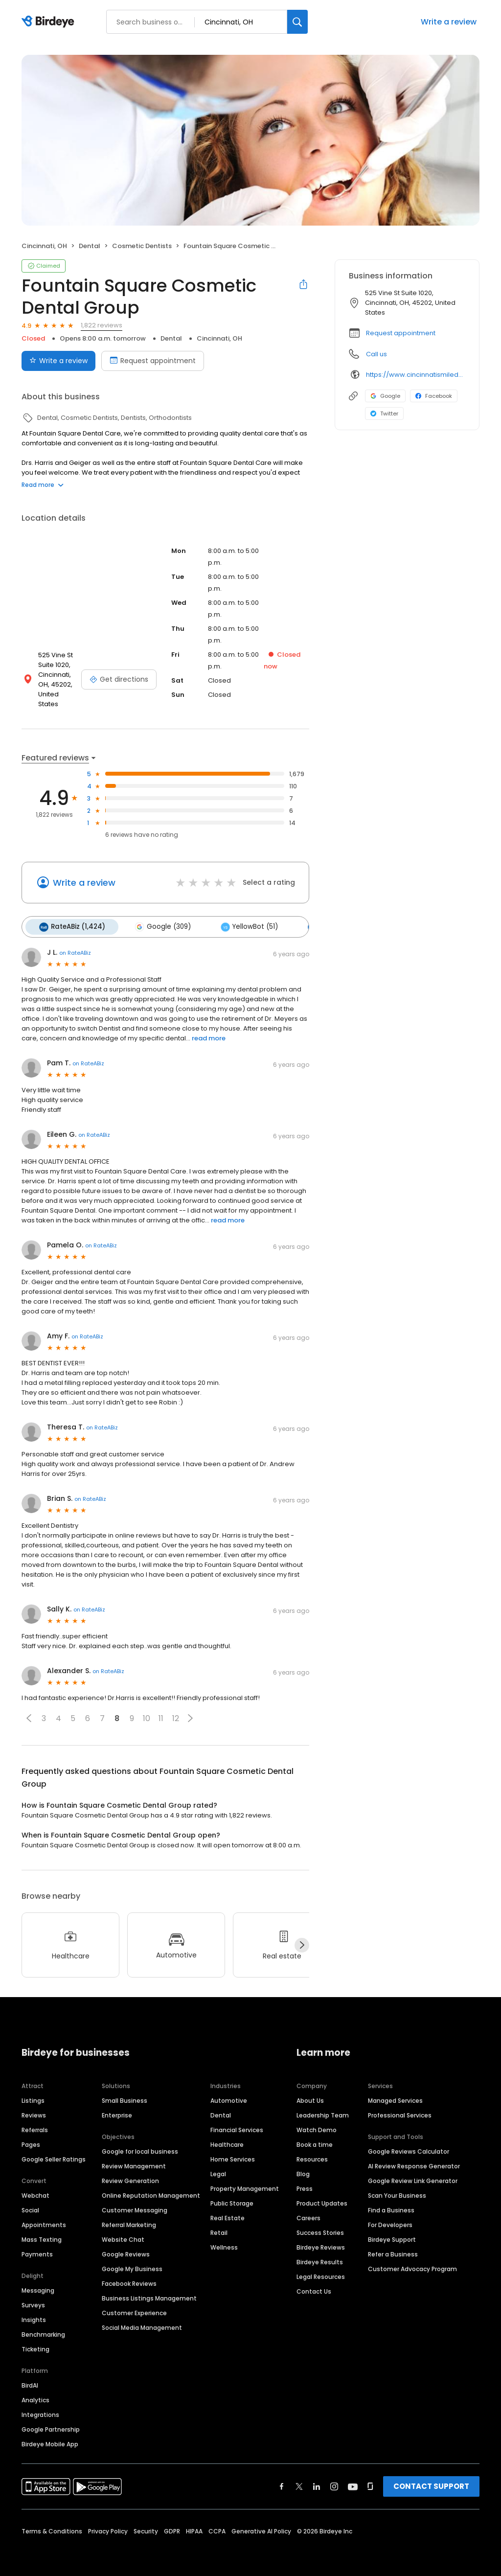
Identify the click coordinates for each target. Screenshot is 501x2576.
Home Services (232, 2152)
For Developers (390, 2218)
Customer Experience (134, 2306)
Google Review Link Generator (412, 2174)
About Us (310, 2094)
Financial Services (236, 2123)
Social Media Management (142, 2321)
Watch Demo (316, 2123)
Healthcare (227, 2138)
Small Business (124, 2094)
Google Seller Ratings (54, 2152)
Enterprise (117, 2108)
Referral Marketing (129, 2218)
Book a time (314, 2138)
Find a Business (391, 2203)
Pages (31, 2138)
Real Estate (227, 2211)
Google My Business (132, 2262)
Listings (33, 2094)
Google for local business (140, 2144)
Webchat (35, 2189)
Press (304, 2182)
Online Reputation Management (151, 2189)
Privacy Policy (108, 2524)
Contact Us (313, 2284)
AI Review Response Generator (414, 2159)
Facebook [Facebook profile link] (433, 396)
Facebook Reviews (129, 2277)
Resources (312, 2152)
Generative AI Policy (261, 2524)
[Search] (297, 22)
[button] (29, 1711)
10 (146, 1711)
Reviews (34, 2108)
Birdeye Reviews (320, 2240)
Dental (220, 2108)
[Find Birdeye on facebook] (282, 2479)
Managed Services (395, 2094)
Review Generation (130, 2174)
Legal (218, 2167)
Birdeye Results (319, 2255)
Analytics (35, 2393)
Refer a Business (393, 2247)
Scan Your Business (397, 2189)
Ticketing (35, 2342)
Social (30, 2203)
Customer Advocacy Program (412, 2262)
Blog (303, 2167)
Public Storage (231, 2196)
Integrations (40, 2408)
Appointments (44, 2218)
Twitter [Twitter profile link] (384, 413)
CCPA (217, 2524)
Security (146, 2524)
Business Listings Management (149, 2291)
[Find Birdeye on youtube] (353, 2479)
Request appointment (400, 333)
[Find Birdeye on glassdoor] (370, 2479)
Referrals (35, 2123)
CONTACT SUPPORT (431, 2479)
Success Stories (320, 2226)
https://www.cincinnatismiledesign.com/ (415, 374)
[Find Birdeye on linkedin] (316, 2479)
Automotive (228, 2094)
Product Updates (321, 2196)
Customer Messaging (134, 2203)
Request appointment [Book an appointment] (153, 361)
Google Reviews (126, 2247)
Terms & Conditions (52, 2524)
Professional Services (400, 2108)
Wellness (224, 2240)
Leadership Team (322, 2108)
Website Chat (123, 2233)
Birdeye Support (392, 2233)
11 (161, 1711)
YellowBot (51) (245, 920)
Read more (43, 485)
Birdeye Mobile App (50, 2437)
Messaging (38, 2283)
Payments (37, 2247)
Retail (219, 2226)
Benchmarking (43, 2327)
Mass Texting (42, 2233)
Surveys (33, 2298)
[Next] (302, 1938)
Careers (308, 2211)
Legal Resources (320, 2270)
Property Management (244, 2182)
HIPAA (194, 2524)
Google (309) (160, 920)
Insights (34, 2313)
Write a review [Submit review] (58, 361)
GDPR (172, 2524)
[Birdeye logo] (50, 22)
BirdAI (30, 2378)
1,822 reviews (101, 325)
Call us (376, 354)
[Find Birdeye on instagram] (334, 2479)
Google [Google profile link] (385, 396)
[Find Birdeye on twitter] (299, 2479)
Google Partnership (51, 2422)
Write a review (449, 21)
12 (175, 1711)
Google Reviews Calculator (408, 2144)
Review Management (134, 2159)
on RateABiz (75, 946)
